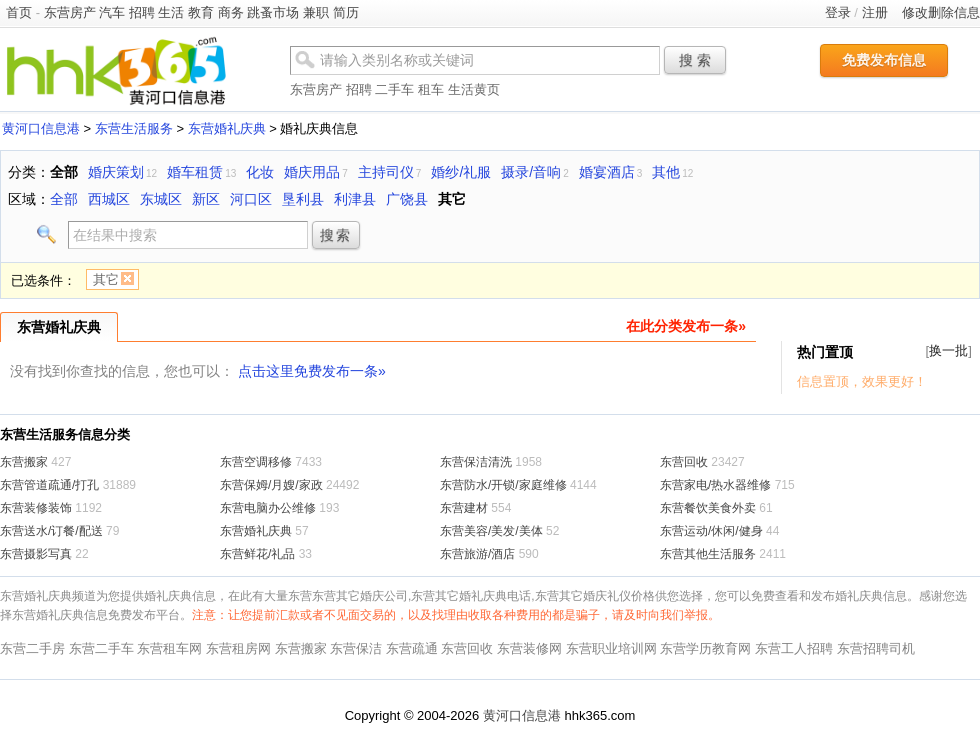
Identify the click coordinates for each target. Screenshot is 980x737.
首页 (19, 12)
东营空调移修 (256, 462)
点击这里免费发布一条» (312, 371)
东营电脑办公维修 (268, 508)
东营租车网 (169, 648)
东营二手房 (32, 648)
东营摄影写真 (36, 554)
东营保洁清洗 (476, 462)
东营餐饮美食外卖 (708, 508)
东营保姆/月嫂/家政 (271, 485)
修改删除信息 (941, 12)
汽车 (112, 12)
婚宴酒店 (607, 172)
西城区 (109, 199)
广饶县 (407, 199)
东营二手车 (101, 648)
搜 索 (695, 60)
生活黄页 (474, 89)
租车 (431, 89)
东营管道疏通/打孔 (49, 485)
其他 (666, 172)
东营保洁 (356, 648)
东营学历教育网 (705, 648)
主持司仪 (386, 172)
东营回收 (684, 462)
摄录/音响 (531, 172)
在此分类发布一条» (686, 326)
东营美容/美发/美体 (491, 531)
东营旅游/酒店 (477, 554)
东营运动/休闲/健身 (711, 531)
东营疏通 (412, 648)
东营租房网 (238, 648)
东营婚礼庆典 (227, 128)
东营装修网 (529, 648)
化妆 (260, 172)
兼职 (316, 12)
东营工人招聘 (794, 648)
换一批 (948, 350)
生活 (171, 12)
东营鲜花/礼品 (257, 554)
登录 (838, 12)
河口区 (251, 199)
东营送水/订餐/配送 (51, 531)
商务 (231, 12)
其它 (452, 199)
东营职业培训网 (611, 648)
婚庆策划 (116, 172)
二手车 (394, 89)
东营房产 (70, 12)
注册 (875, 12)
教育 (201, 12)
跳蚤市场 (273, 12)
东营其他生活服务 (708, 554)
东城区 (161, 199)
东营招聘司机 (876, 648)
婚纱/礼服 (461, 172)
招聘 (142, 12)
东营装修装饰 (36, 508)
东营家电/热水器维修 (715, 485)
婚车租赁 (195, 172)
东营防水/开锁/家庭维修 (503, 485)
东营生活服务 (134, 128)
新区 (206, 199)
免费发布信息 (884, 60)
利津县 (355, 199)
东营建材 (464, 508)
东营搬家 (24, 462)
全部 (64, 172)
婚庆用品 (312, 172)
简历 (346, 12)
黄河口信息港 (41, 128)
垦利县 (303, 199)
